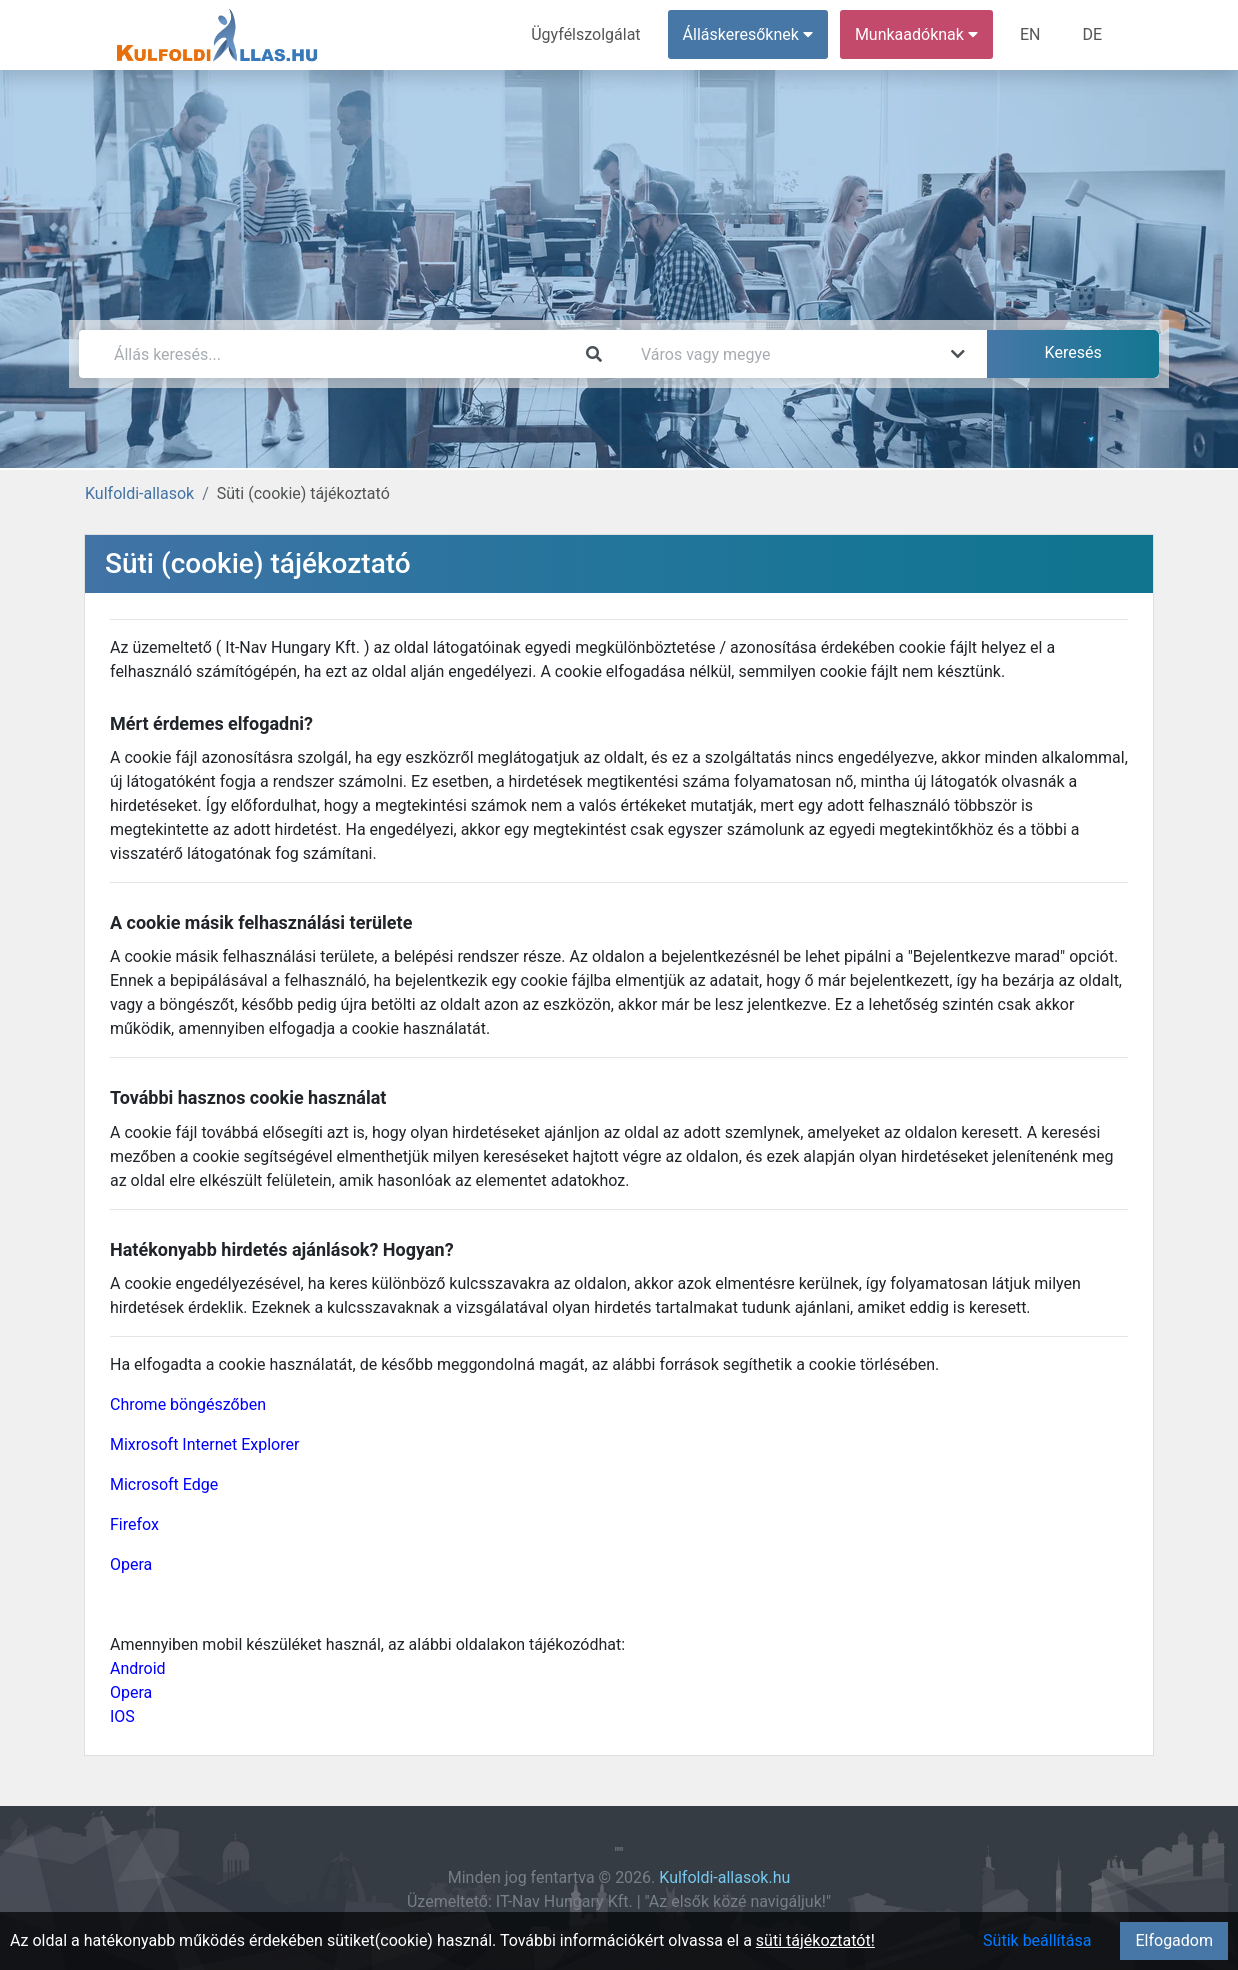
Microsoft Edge (164, 1484)
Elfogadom (1174, 1940)
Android (138, 1668)
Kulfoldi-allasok (139, 493)
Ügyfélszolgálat (585, 34)
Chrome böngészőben (188, 1404)
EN (1030, 34)
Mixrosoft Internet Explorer (204, 1444)
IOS (122, 1716)
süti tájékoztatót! (815, 1940)
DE (1092, 34)
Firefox (134, 1524)
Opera (131, 1564)
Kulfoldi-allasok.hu (724, 1877)
